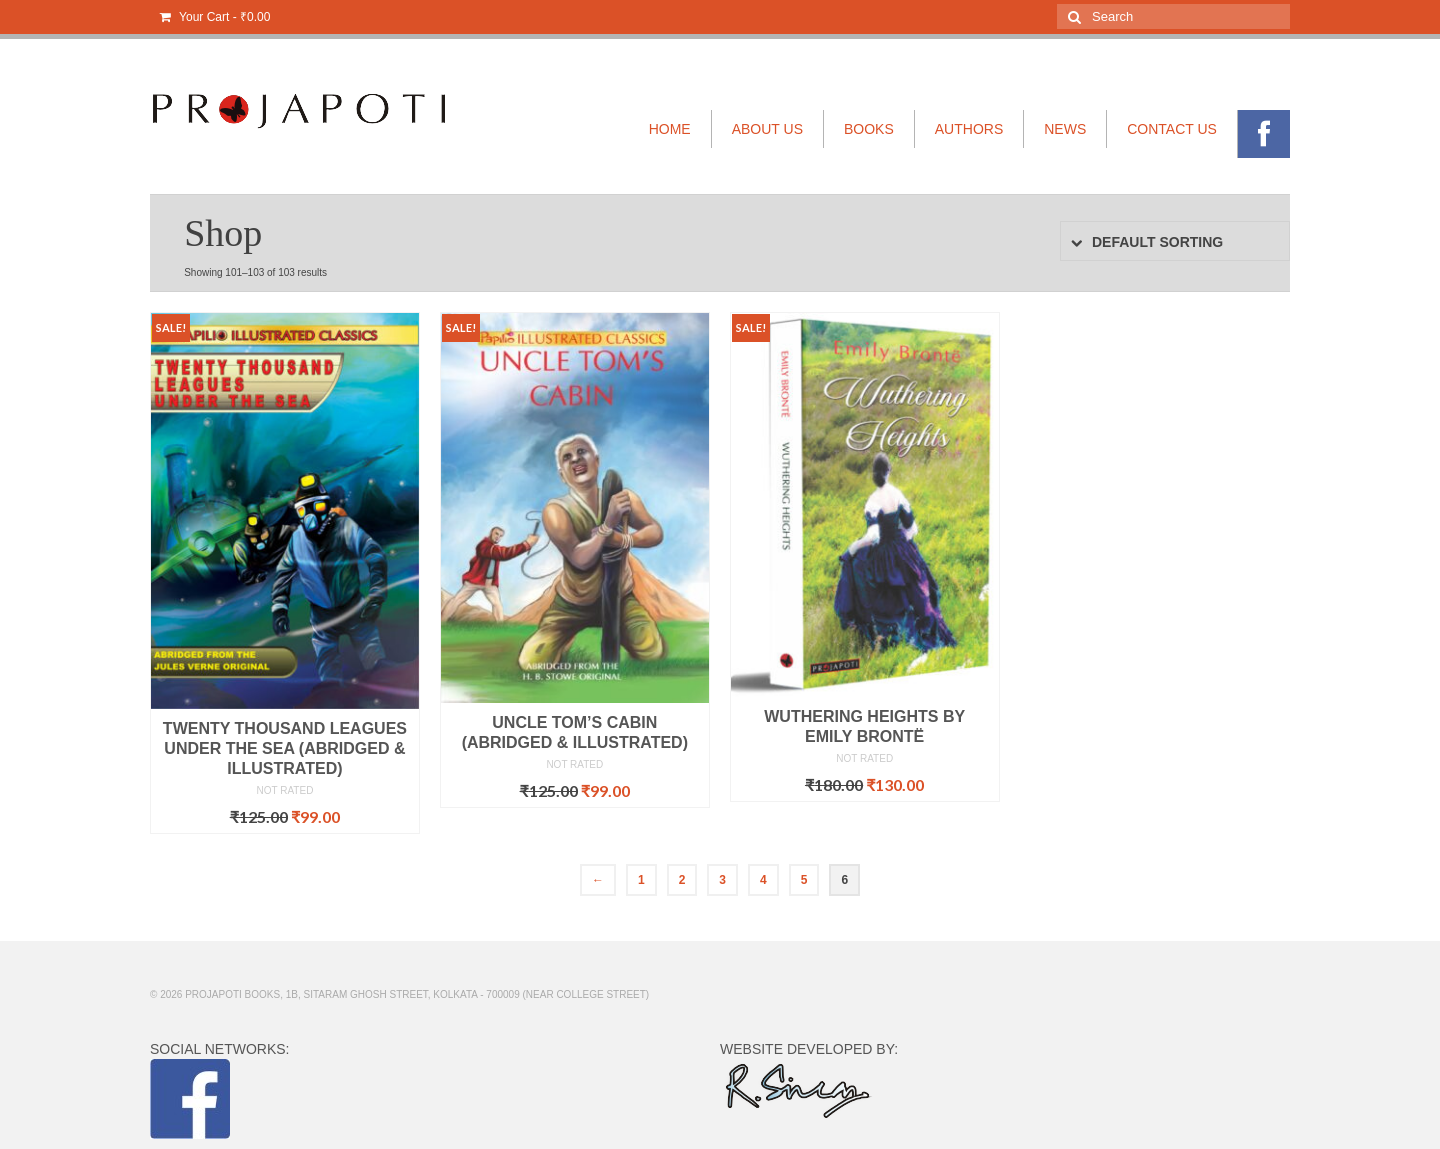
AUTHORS (969, 129)
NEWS (1065, 129)
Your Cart (215, 17)
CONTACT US (1172, 129)
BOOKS (869, 129)
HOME (670, 129)
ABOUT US (767, 129)
